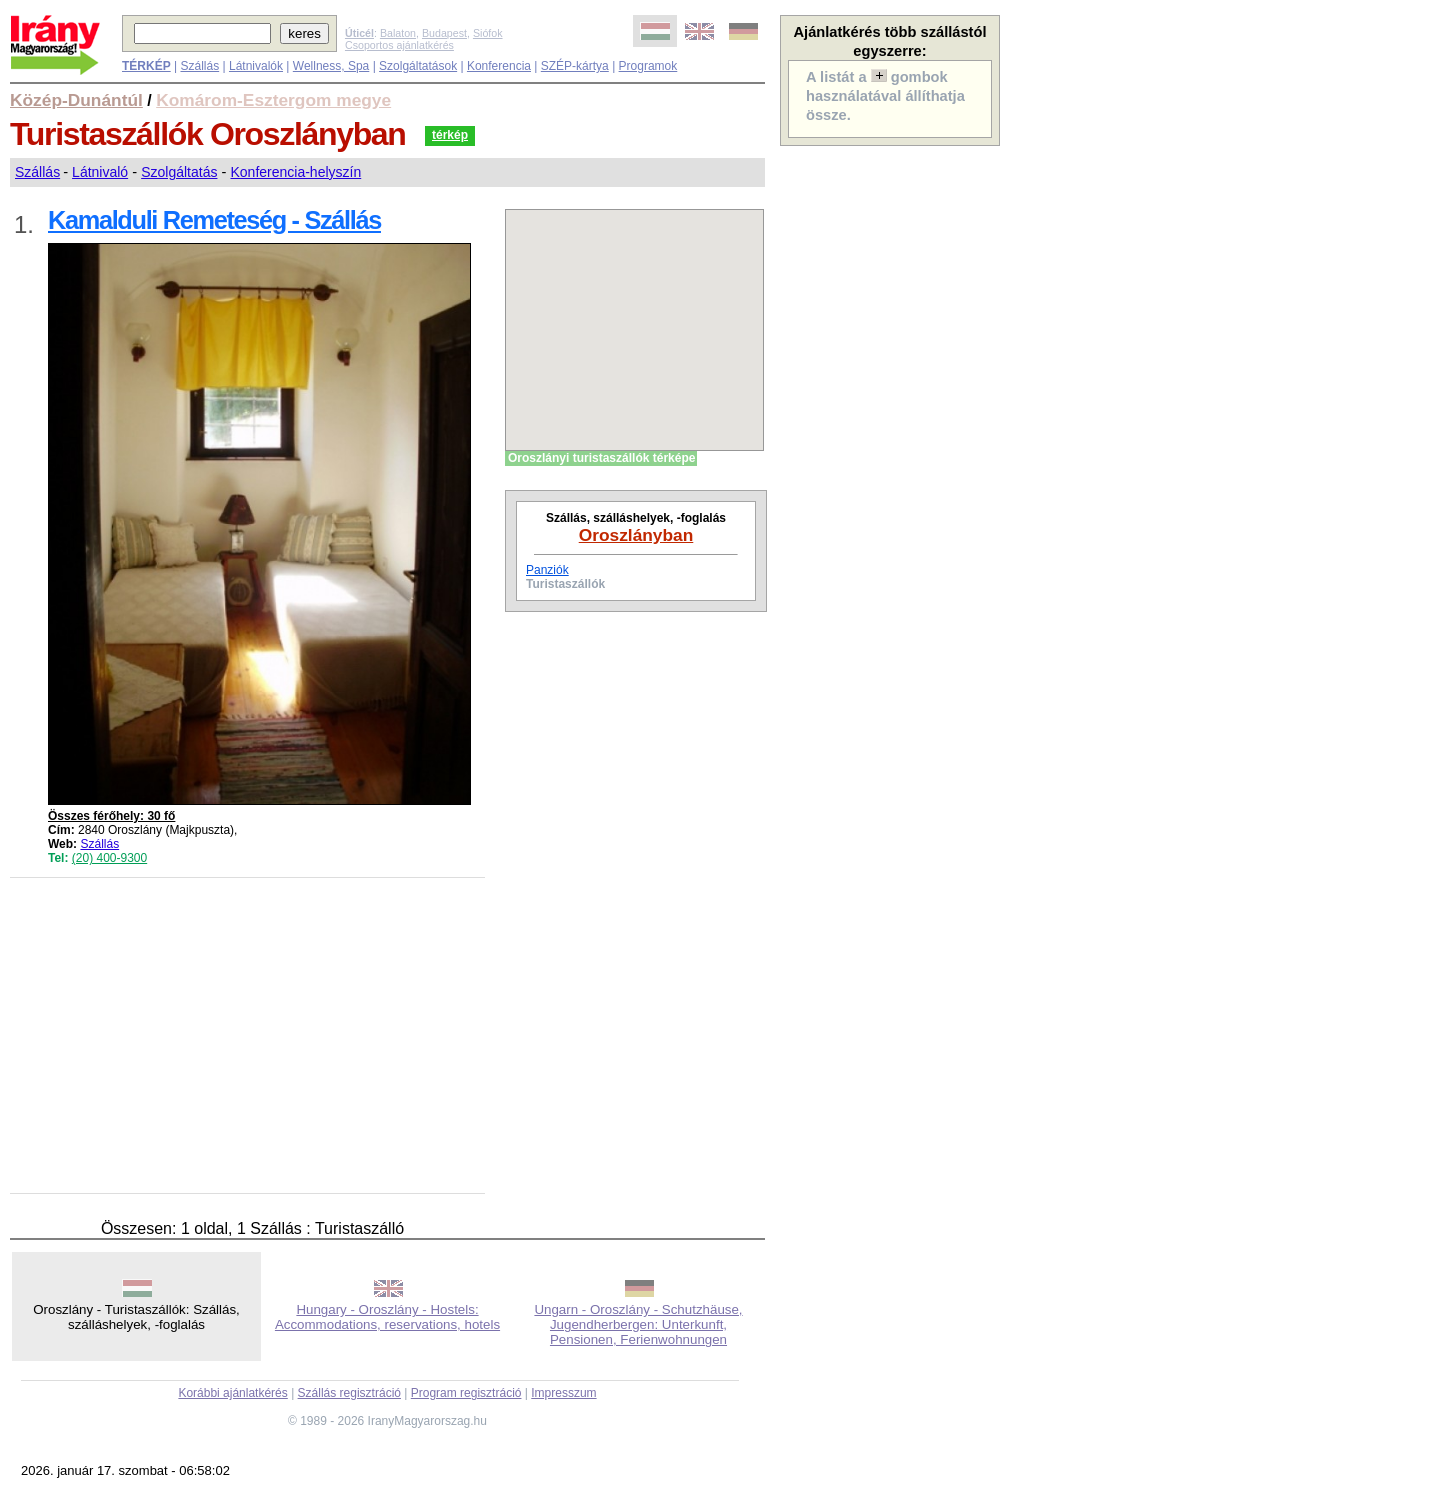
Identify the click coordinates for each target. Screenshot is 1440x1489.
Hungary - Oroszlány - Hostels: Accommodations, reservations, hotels (387, 1317)
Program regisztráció (466, 1393)
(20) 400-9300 (109, 858)
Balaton (398, 33)
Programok (648, 66)
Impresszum (563, 1393)
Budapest (444, 33)
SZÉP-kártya (575, 66)
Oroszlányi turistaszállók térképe (601, 458)
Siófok (488, 33)
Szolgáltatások (418, 66)
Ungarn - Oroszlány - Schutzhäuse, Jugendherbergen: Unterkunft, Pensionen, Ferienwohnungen (638, 1324)
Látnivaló (100, 172)
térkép (450, 135)
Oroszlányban (636, 535)
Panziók (547, 570)
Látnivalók (256, 66)
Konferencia (499, 66)
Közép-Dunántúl (76, 100)
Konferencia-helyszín (295, 172)
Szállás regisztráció (349, 1393)
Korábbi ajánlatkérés (232, 1393)
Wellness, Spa (331, 66)
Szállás (199, 66)
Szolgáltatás (179, 172)
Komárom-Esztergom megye (273, 100)
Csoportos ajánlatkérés (399, 45)
